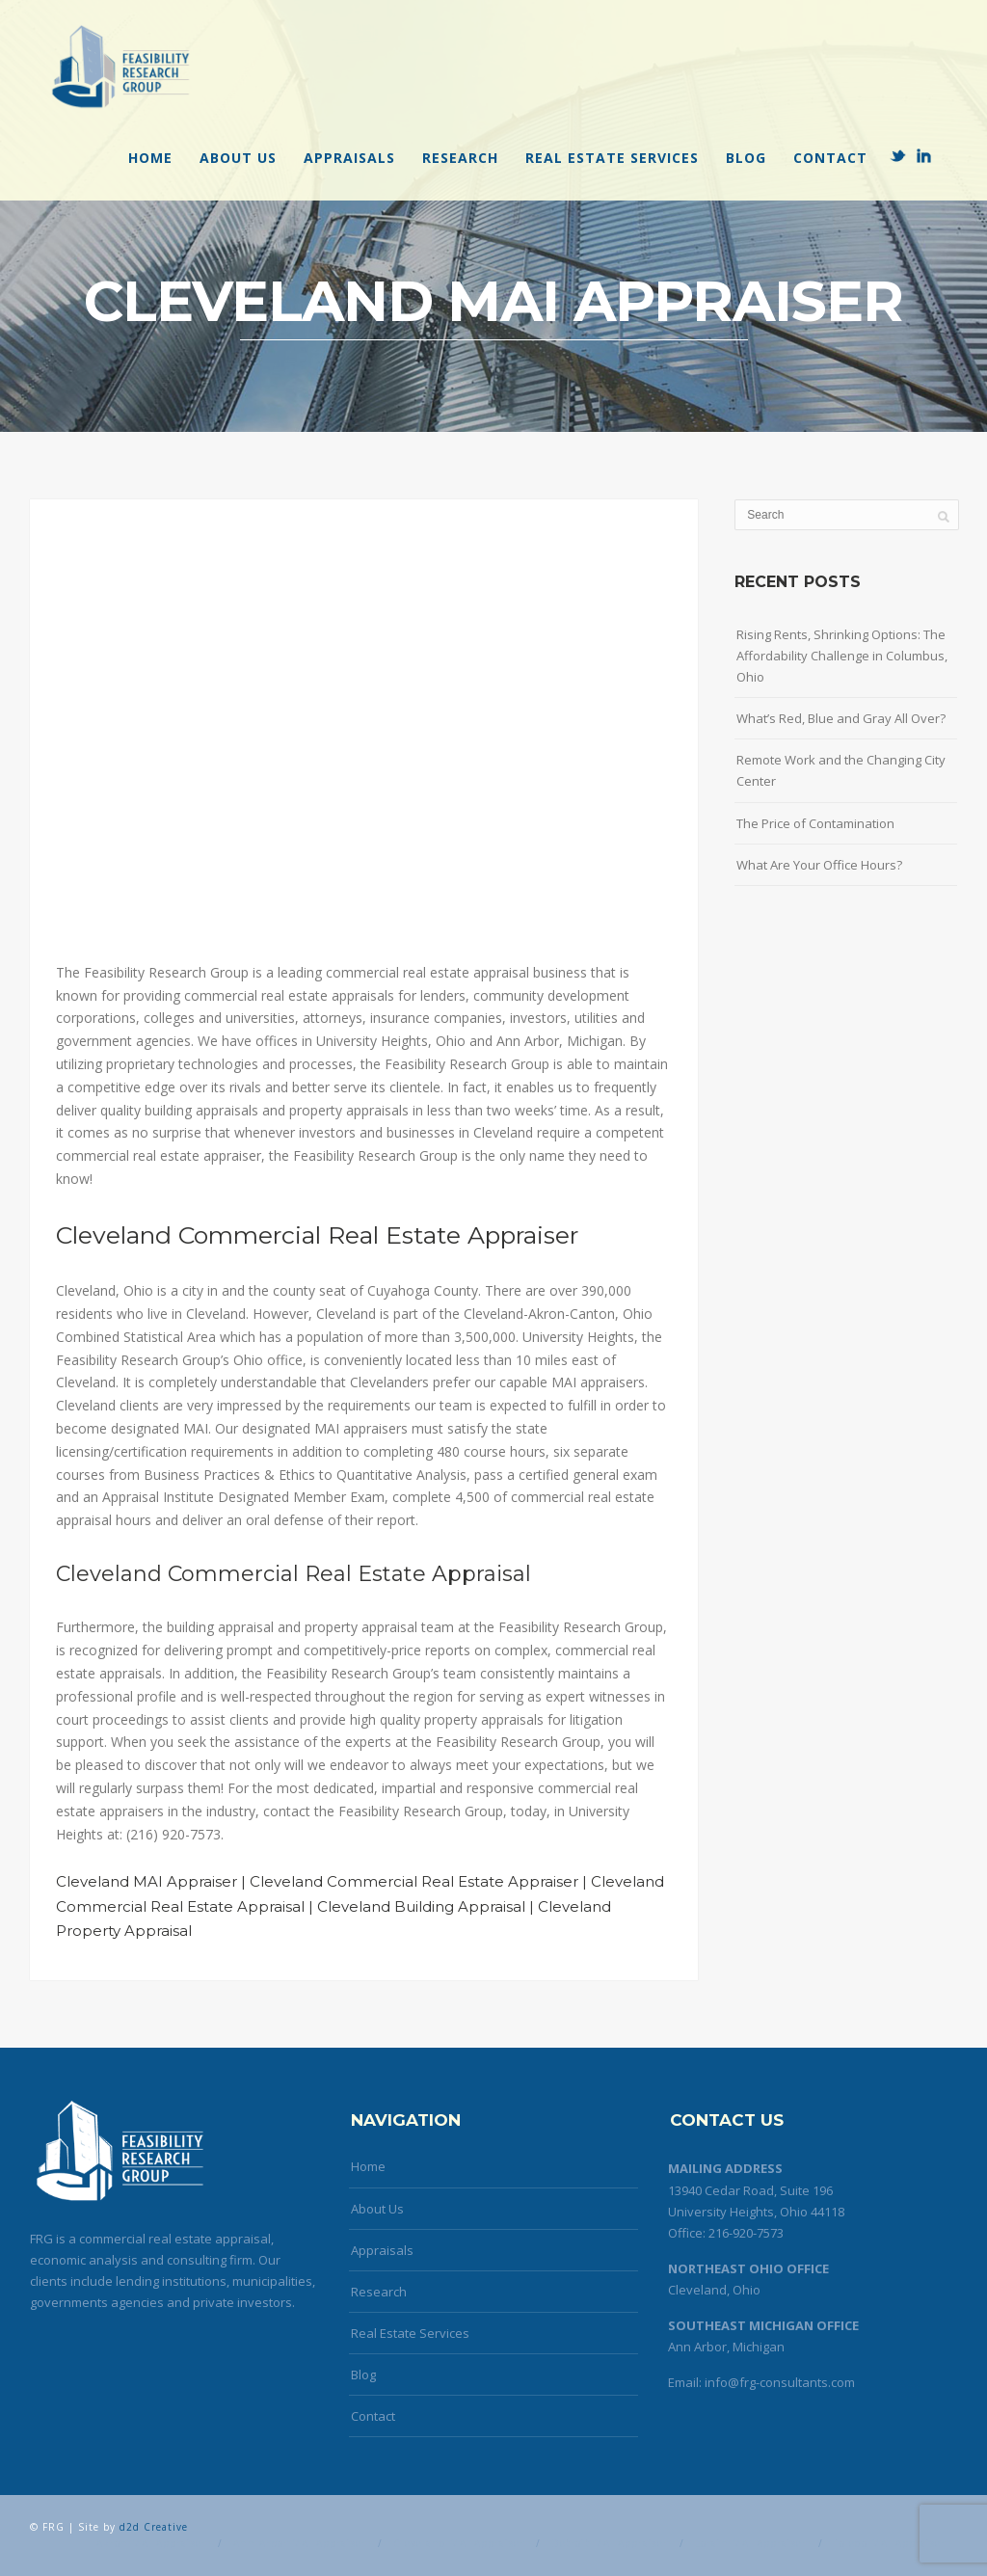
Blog (746, 157)
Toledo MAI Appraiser (890, 2543)
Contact (830, 157)
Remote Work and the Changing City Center (841, 770)
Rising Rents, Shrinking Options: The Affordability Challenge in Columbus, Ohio (841, 655)
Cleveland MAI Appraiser (458, 2543)
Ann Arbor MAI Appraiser (299, 2543)
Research (460, 157)
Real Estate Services (612, 157)
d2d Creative (154, 2527)
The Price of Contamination (815, 823)
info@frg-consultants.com (780, 2382)
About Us (238, 157)
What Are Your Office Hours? (819, 864)
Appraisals (349, 157)
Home (150, 157)
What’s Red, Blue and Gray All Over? (841, 718)
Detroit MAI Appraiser (609, 2543)
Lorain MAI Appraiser (751, 2543)
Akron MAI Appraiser (151, 2543)
